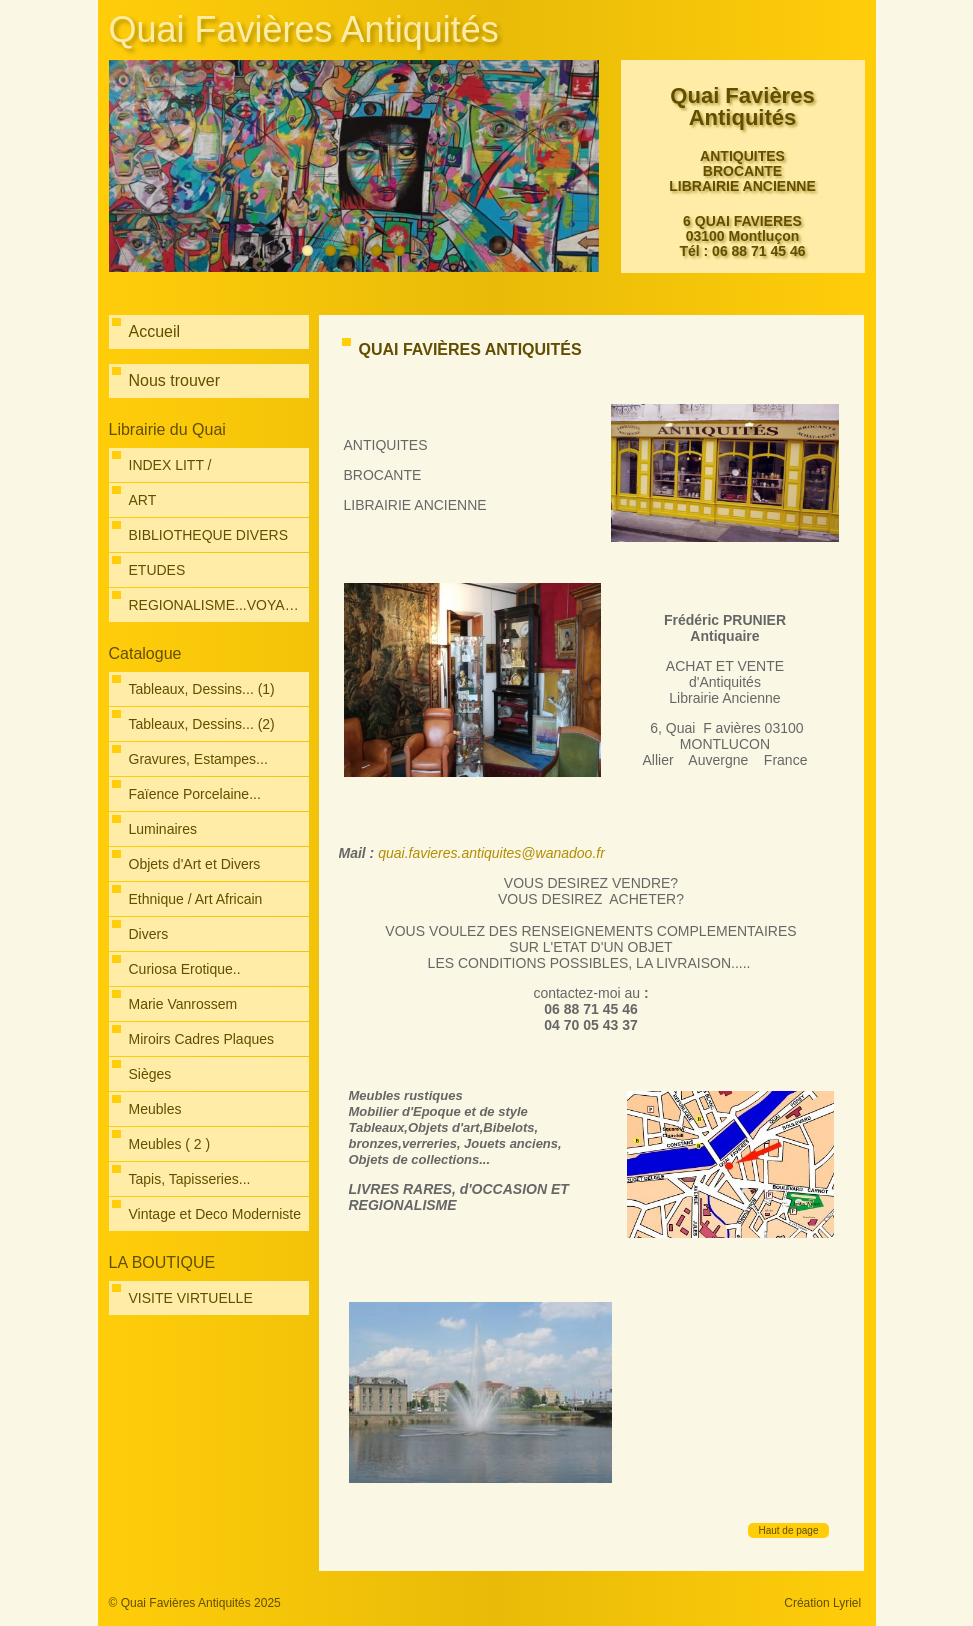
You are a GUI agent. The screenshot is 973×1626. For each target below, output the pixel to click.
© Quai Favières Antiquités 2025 (195, 1603)
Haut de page (788, 1530)
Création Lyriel (822, 1603)
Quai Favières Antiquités (304, 29)
